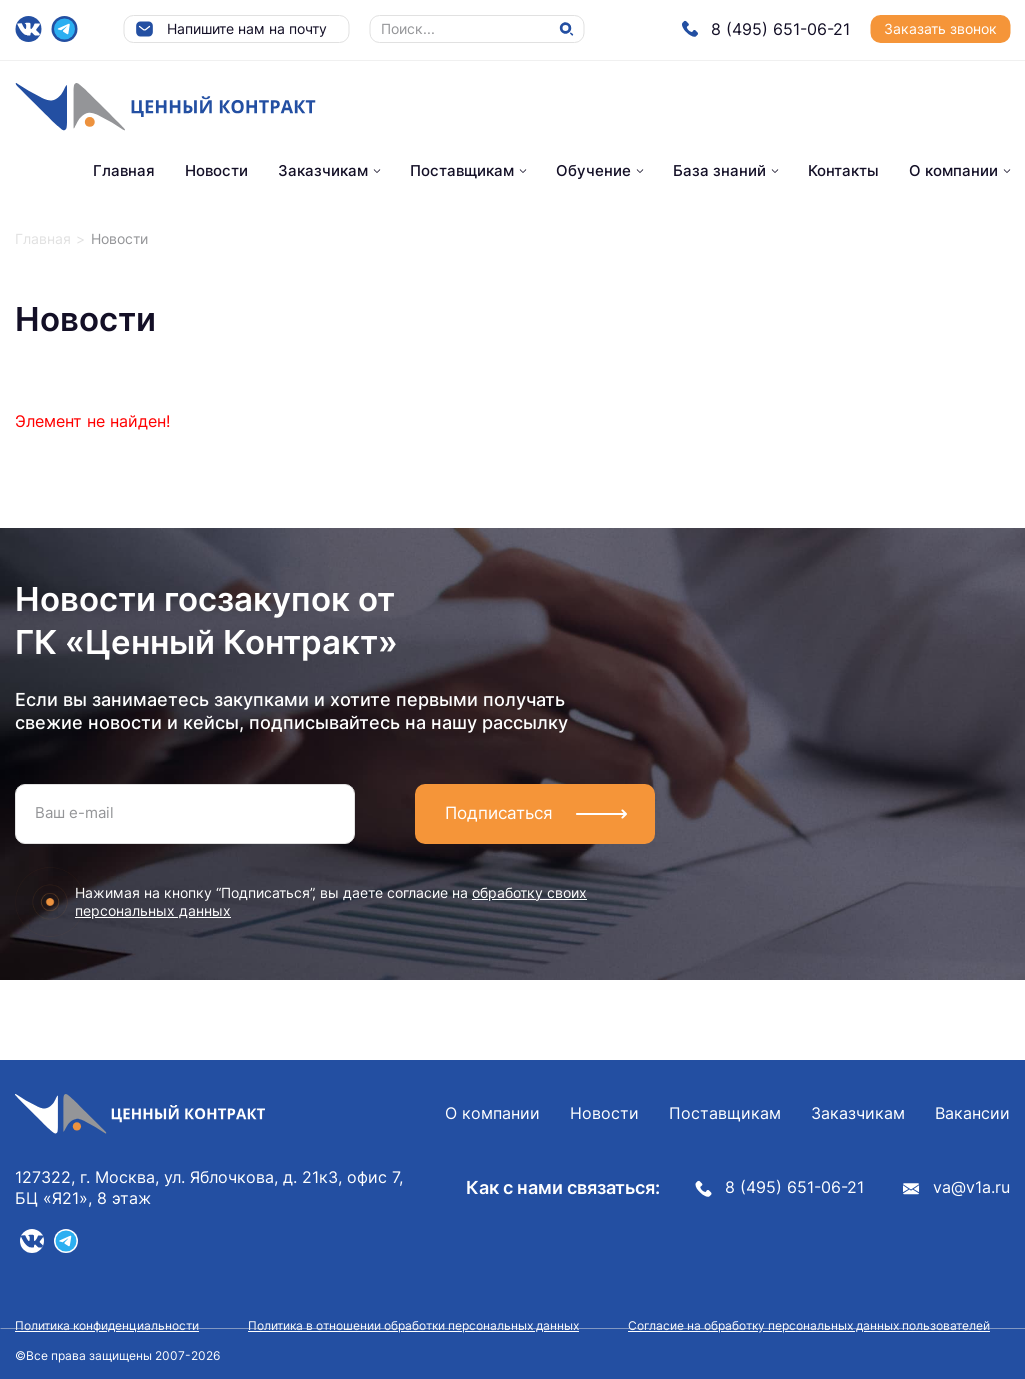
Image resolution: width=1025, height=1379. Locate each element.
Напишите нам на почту (231, 29)
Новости (216, 170)
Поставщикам (462, 170)
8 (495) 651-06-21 (765, 29)
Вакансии (972, 1113)
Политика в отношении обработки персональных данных (413, 1325)
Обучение (593, 170)
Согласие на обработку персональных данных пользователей (809, 1325)
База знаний (719, 170)
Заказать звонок (940, 28)
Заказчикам (323, 170)
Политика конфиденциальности (107, 1325)
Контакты (843, 170)
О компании (953, 170)
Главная (124, 170)
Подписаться (499, 813)
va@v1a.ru (956, 1187)
